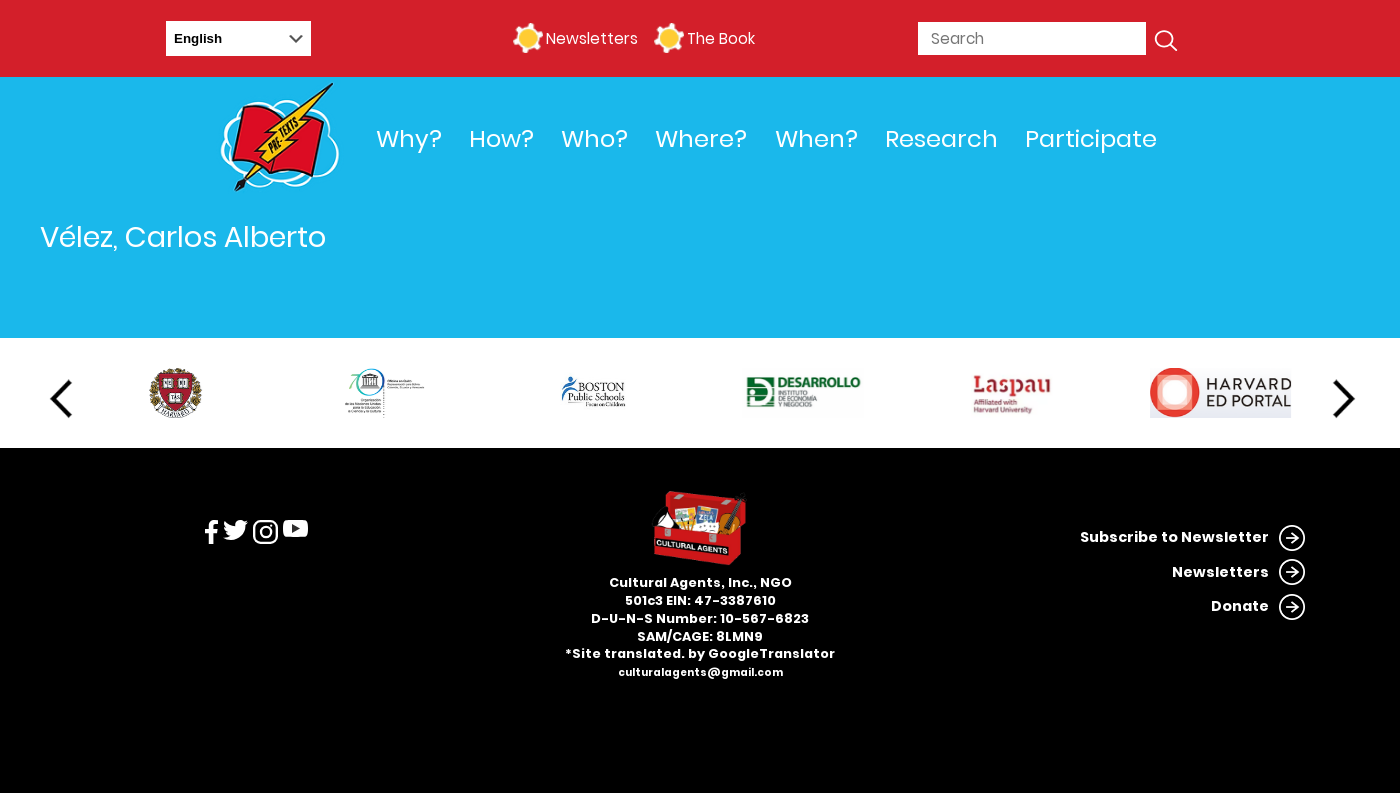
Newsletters (592, 38)
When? (816, 138)
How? (501, 138)
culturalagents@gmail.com (700, 672)
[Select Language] (238, 38)
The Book (721, 38)
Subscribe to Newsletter (1174, 537)
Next (1344, 399)
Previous (61, 399)
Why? (409, 138)
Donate (1240, 606)
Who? (594, 138)
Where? (701, 138)
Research (941, 138)
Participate (1091, 138)
